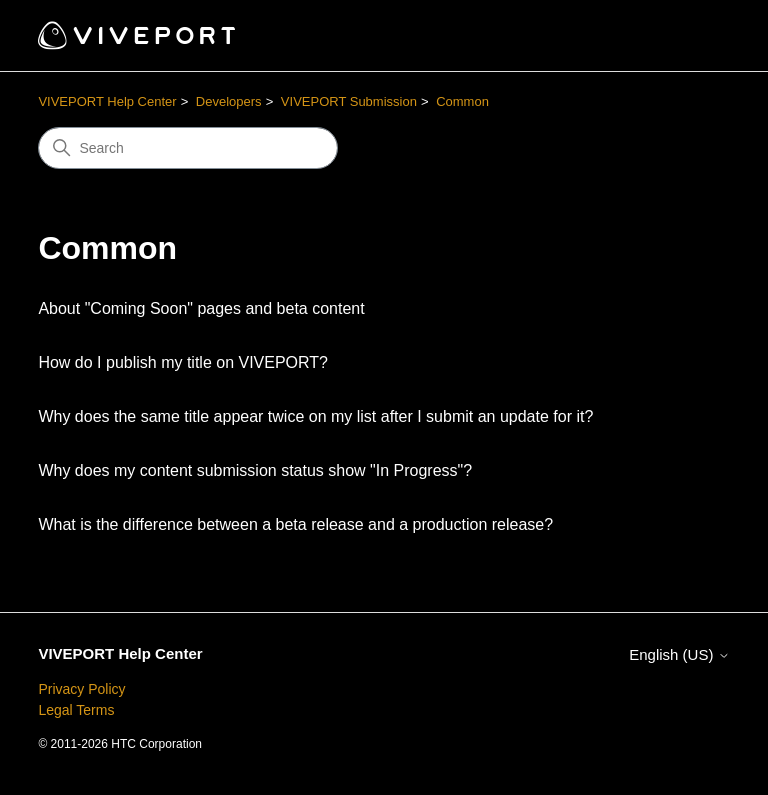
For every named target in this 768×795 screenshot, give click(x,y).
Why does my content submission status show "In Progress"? (255, 470)
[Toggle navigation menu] (694, 36)
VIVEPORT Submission (349, 101)
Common (462, 101)
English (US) (679, 654)
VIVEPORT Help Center (107, 101)
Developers (229, 101)
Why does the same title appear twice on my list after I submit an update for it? (315, 416)
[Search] (188, 148)
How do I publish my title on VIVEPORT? (183, 362)
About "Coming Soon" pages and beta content (201, 308)
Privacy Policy (81, 689)
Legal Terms (76, 710)
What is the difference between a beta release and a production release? (295, 524)
